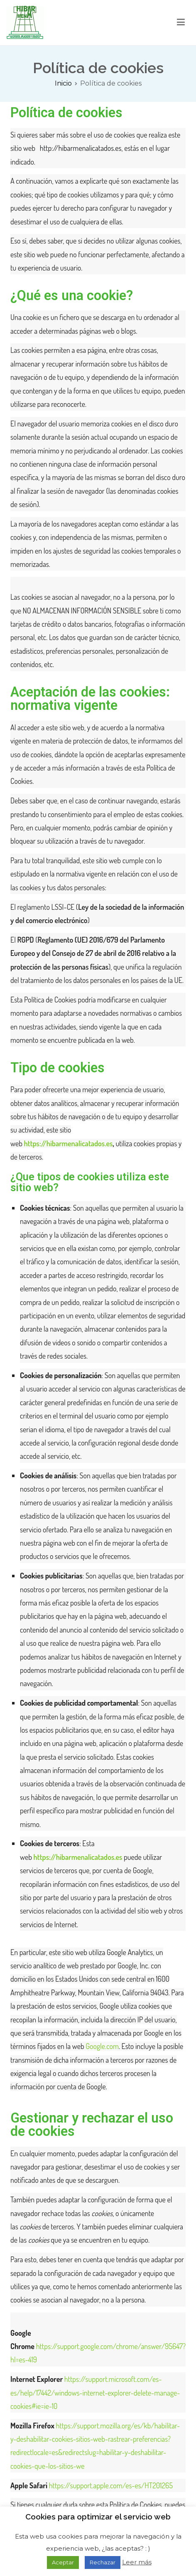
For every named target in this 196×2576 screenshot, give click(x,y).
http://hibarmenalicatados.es (81, 148)
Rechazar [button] (102, 2562)
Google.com (102, 2046)
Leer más (137, 2562)
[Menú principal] (181, 22)
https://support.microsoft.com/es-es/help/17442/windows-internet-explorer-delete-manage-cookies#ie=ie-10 (95, 2392)
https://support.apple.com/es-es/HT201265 (111, 2485)
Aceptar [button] (63, 2562)
